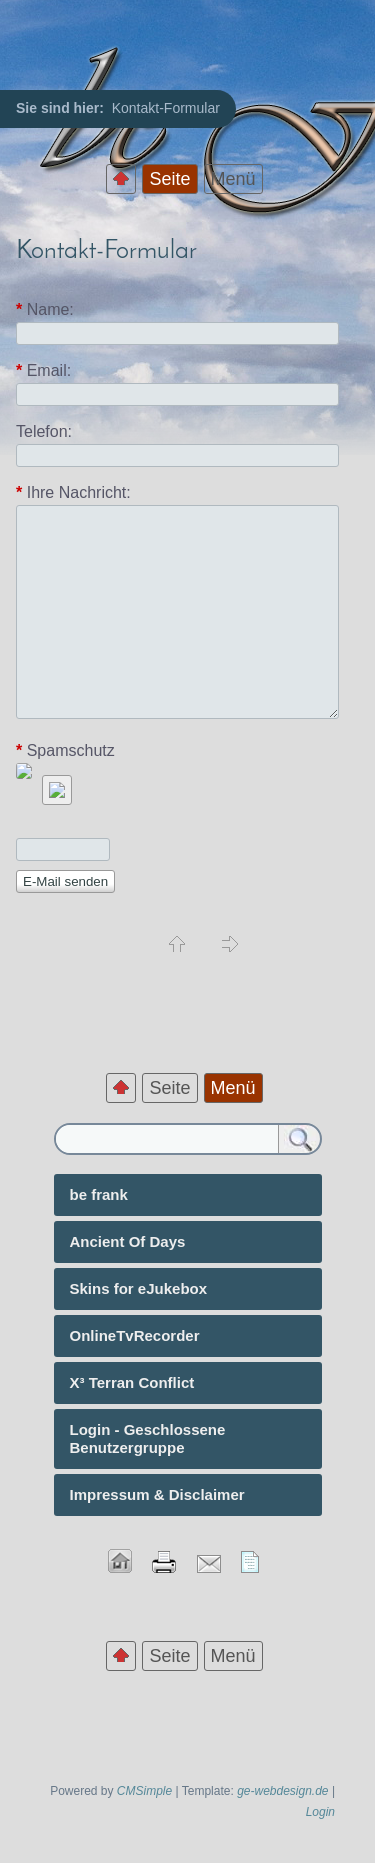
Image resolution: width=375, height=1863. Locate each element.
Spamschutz (65, 751)
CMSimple (144, 1791)
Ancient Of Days (128, 1241)
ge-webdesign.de (282, 1791)
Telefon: (44, 432)
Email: (43, 371)
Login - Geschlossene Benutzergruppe (148, 1438)
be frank (99, 1194)
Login (320, 1812)
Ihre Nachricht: (73, 492)
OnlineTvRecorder (135, 1335)
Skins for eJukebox (139, 1288)
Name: (45, 310)
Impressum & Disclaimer (157, 1494)
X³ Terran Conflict (132, 1382)
